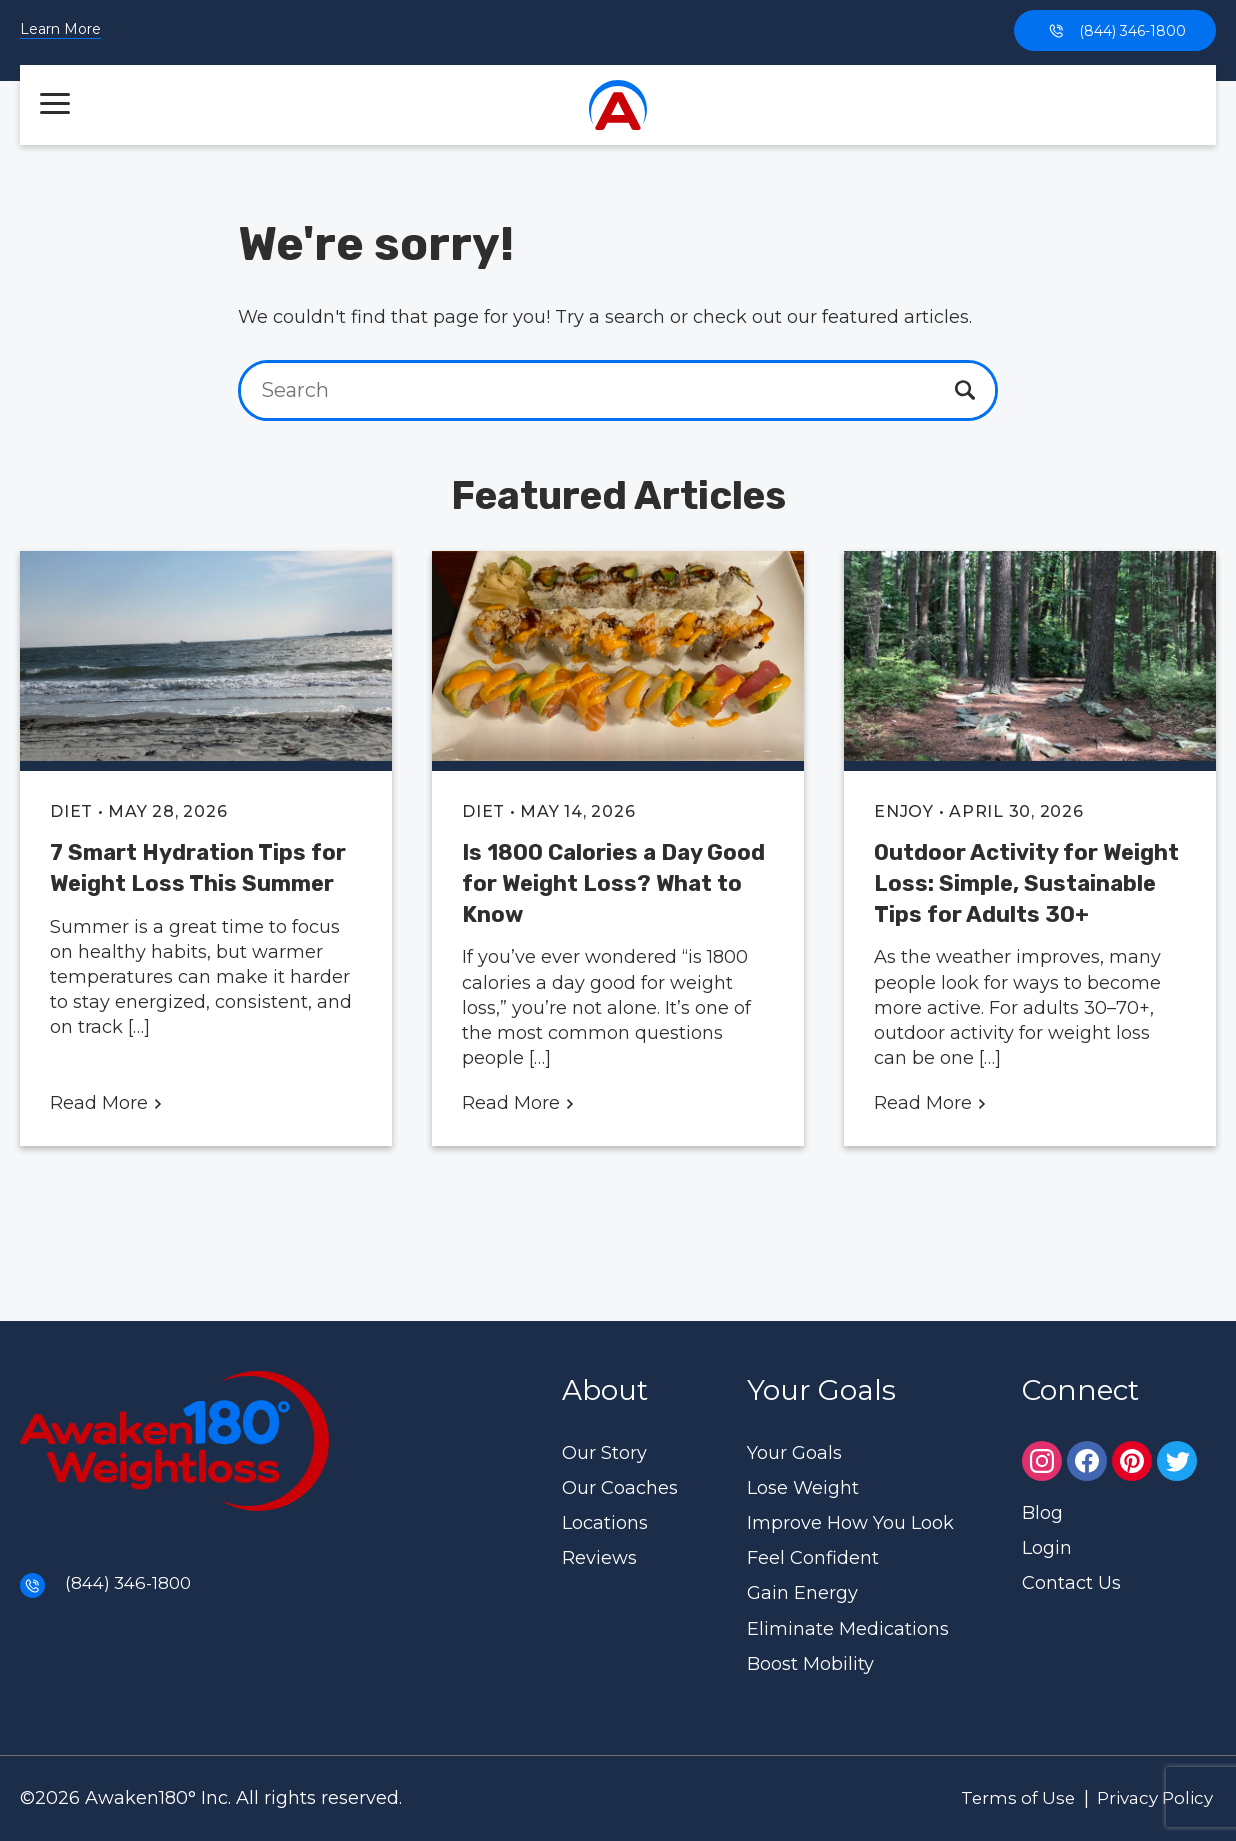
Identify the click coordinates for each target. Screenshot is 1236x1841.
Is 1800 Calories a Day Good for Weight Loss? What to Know (613, 883)
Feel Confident (813, 1558)
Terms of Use (1002, 1798)
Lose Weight (803, 1488)
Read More (106, 1103)
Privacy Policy (1148, 1798)
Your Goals (794, 1453)
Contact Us (1071, 1583)
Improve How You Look (850, 1523)
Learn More (60, 30)
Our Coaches (620, 1488)
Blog (1042, 1513)
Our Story (604, 1453)
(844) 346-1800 (1115, 30)
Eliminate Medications (848, 1629)
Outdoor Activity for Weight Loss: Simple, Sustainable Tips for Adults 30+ (1026, 883)
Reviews (599, 1558)
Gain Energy (802, 1593)
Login (1047, 1548)
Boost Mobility (810, 1664)
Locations (605, 1523)
